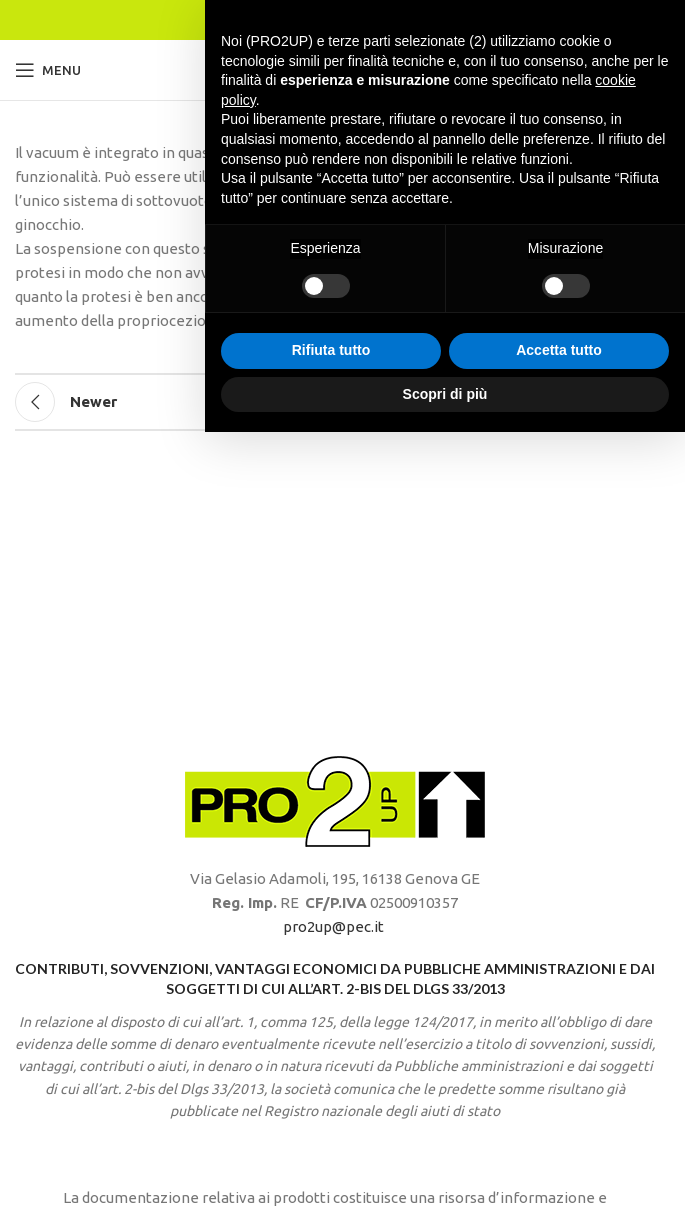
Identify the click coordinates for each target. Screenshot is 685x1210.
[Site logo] (335, 68)
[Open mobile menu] (48, 70)
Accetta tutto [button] (559, 1128)
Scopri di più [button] (445, 1171)
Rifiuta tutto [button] (331, 1128)
